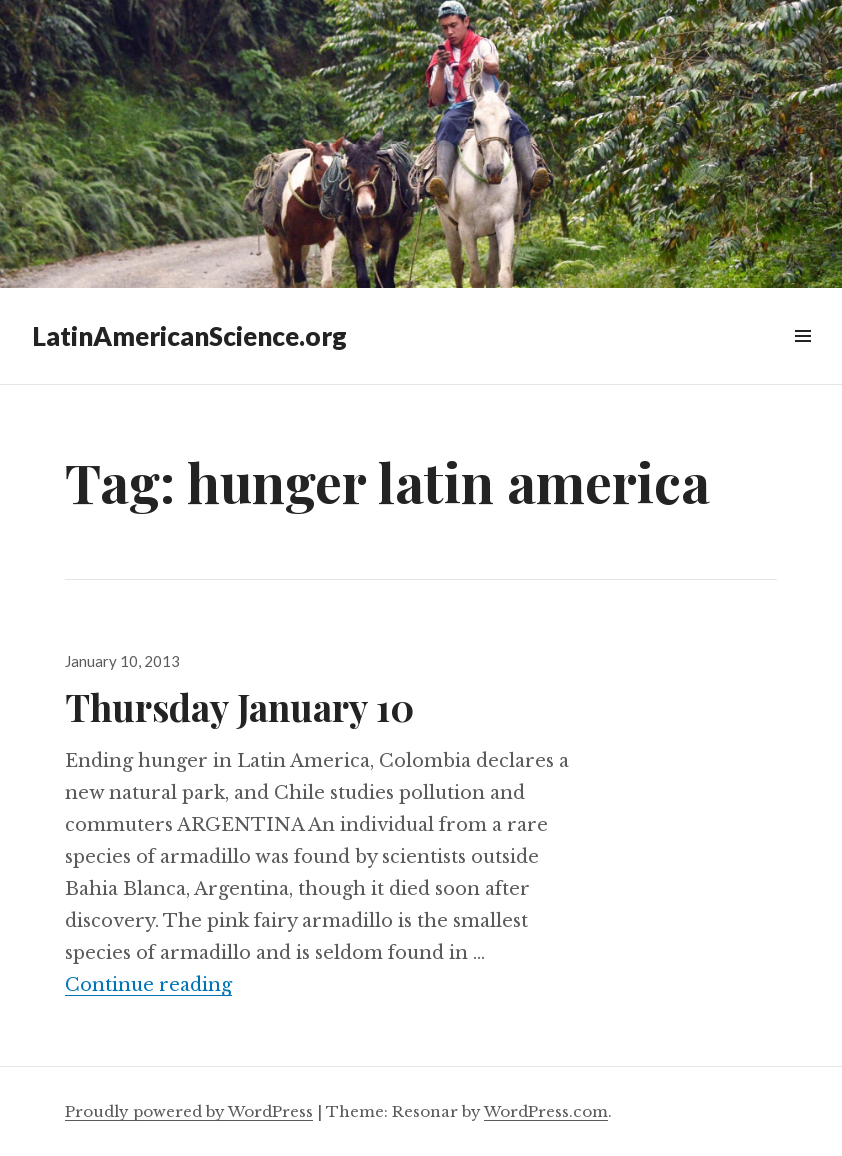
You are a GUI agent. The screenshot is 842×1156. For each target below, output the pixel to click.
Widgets (802, 358)
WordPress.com (546, 1111)
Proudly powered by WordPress (189, 1111)
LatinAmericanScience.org (189, 336)
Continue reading (148, 985)
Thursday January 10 (239, 706)
